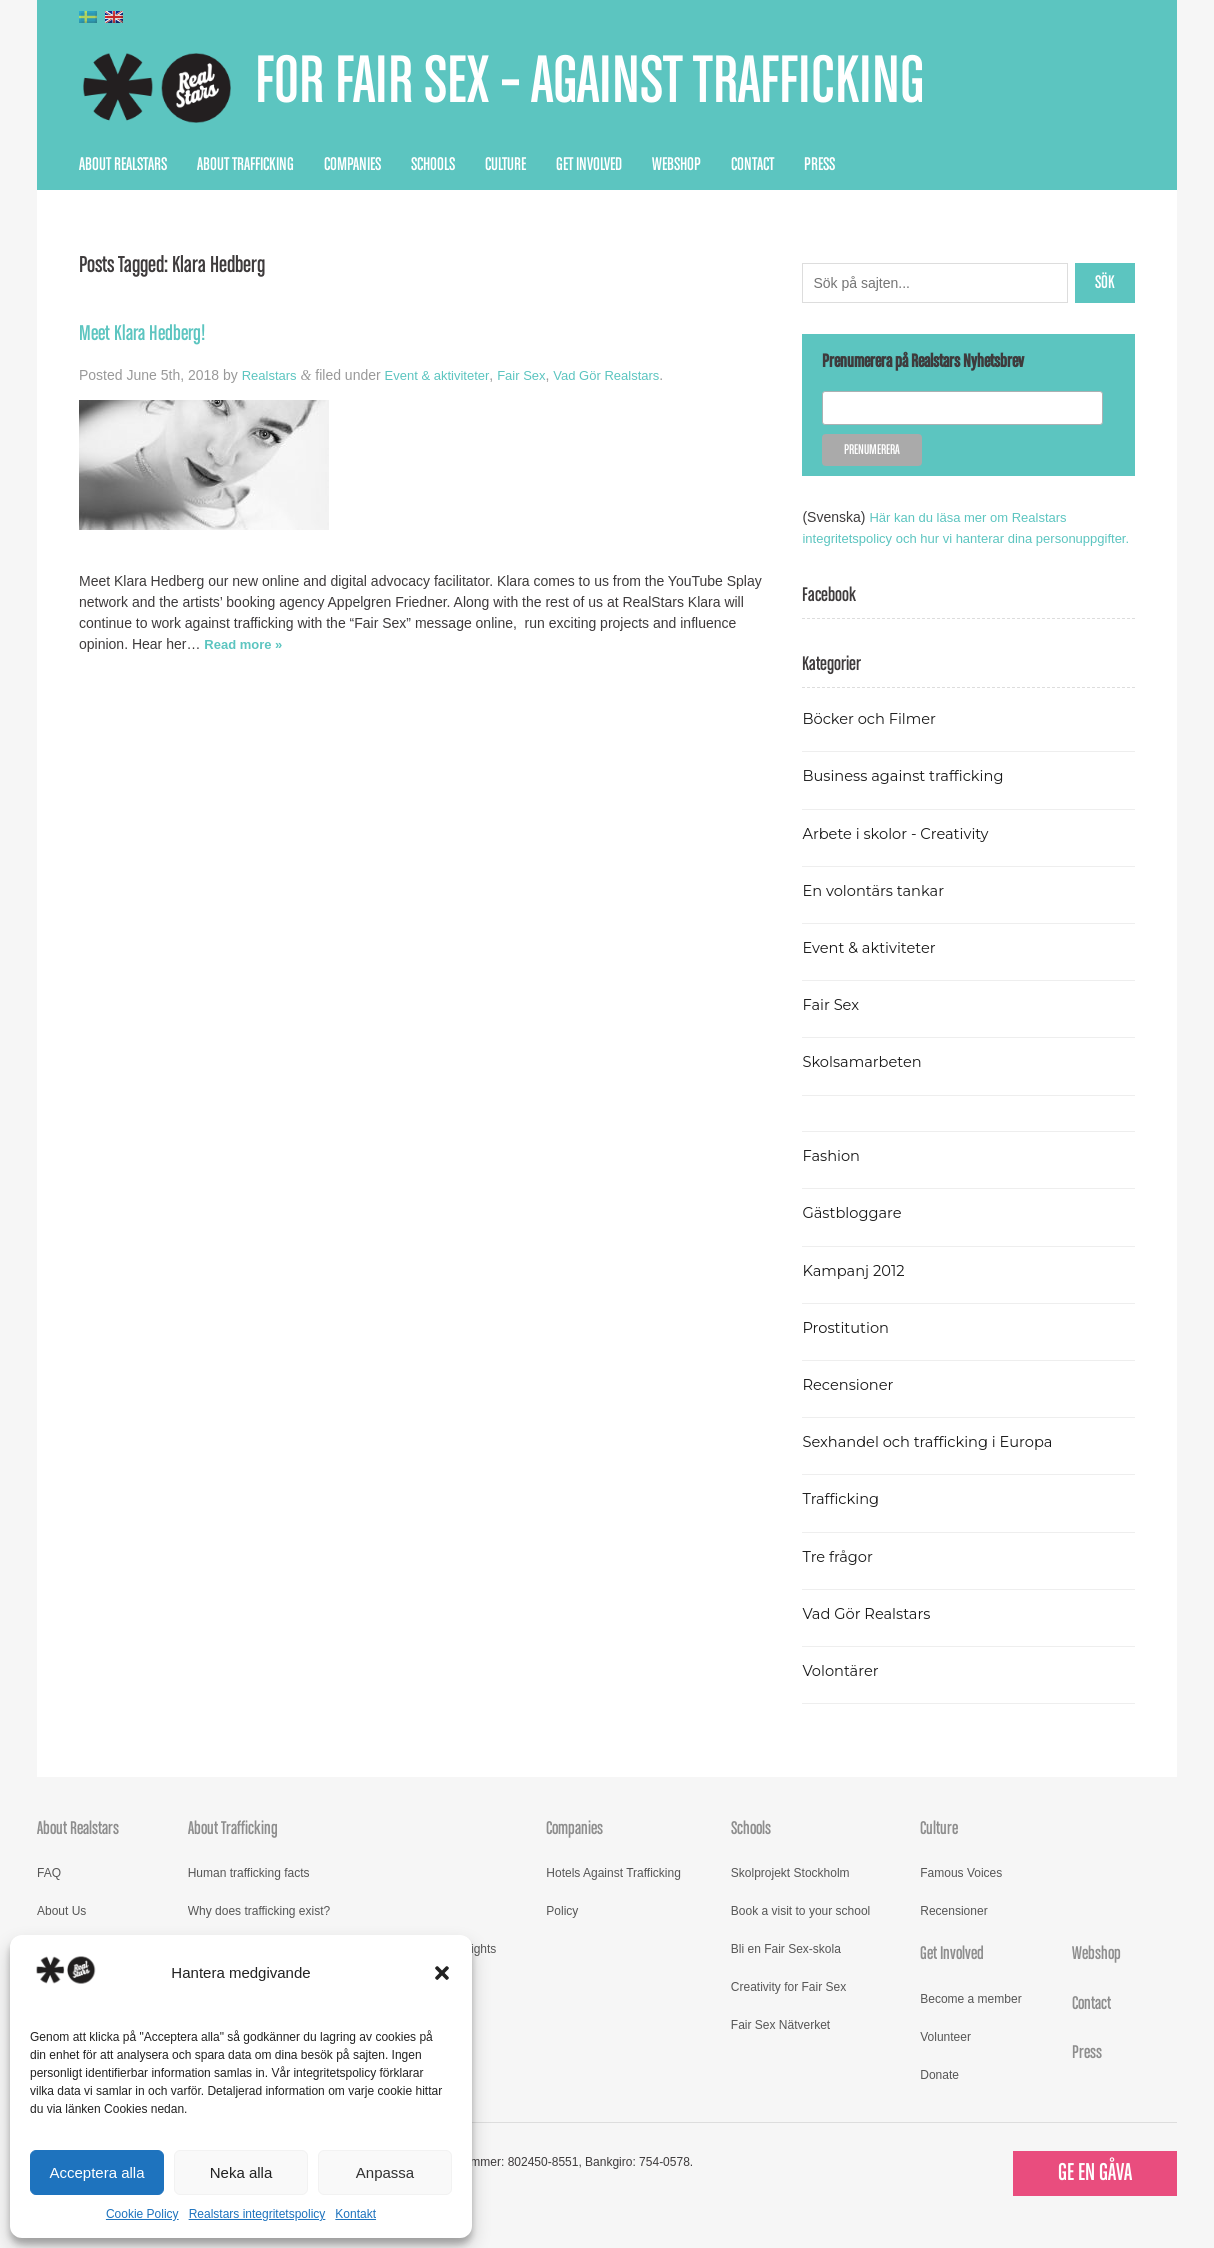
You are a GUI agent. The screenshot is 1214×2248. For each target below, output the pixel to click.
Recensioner (851, 1405)
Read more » (246, 644)
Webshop (676, 165)
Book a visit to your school (800, 1932)
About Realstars (123, 165)
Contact (752, 165)
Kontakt (355, 2214)
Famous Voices (961, 1894)
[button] (442, 1973)
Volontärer (843, 1691)
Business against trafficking (910, 796)
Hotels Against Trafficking (613, 1894)
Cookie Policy (142, 2214)
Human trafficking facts (249, 1894)
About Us (61, 1932)
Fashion (833, 1176)
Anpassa (385, 2172)
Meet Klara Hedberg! (147, 334)
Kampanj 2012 (857, 1291)
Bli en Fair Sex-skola (786, 1970)
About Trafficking (245, 165)
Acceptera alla (96, 2172)
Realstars (271, 375)
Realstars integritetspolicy (257, 2214)
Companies (352, 165)
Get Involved (589, 165)
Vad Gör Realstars (626, 375)
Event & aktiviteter (445, 375)
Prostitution (848, 1348)
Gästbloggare (855, 1233)
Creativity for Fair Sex (788, 2008)
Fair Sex (535, 375)
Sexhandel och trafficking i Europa (936, 1462)
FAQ (49, 1894)
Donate (939, 2096)
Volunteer (945, 2058)
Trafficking (843, 1519)
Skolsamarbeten (866, 1082)
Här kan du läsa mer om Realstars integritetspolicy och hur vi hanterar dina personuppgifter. (941, 538)
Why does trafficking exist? (259, 1932)
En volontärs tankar (878, 911)
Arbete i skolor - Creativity (902, 854)
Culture (505, 165)
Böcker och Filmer (874, 739)
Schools (433, 165)
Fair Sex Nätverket (780, 2046)
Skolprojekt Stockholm (790, 1894)
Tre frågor (840, 1577)
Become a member (970, 2020)
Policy (562, 1932)
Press (819, 165)
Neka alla (241, 2172)
